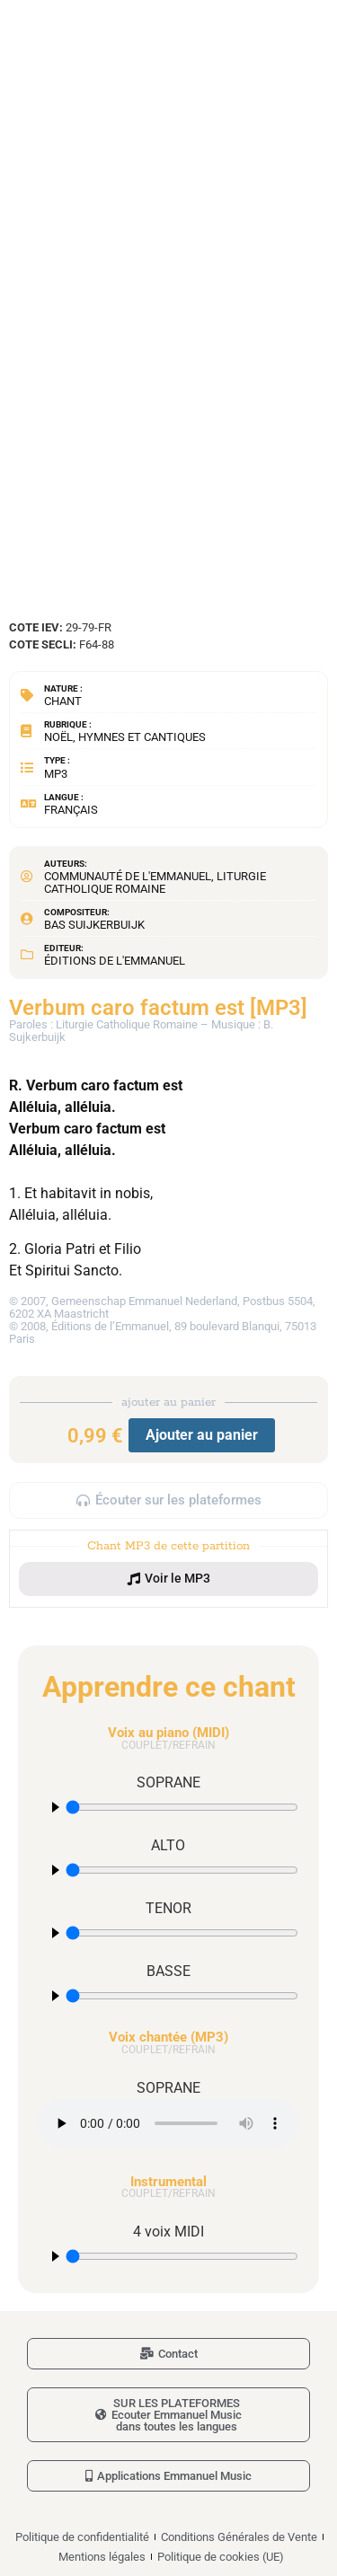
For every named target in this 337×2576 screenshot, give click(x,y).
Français (71, 809)
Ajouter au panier (202, 1434)
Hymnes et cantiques (142, 737)
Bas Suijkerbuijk (94, 924)
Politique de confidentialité (82, 2537)
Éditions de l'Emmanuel (114, 960)
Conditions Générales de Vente (239, 2537)
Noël (58, 737)
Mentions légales (102, 2556)
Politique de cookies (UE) (220, 2556)
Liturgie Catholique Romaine (155, 882)
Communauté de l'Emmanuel (127, 876)
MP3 (55, 774)
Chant (63, 701)
